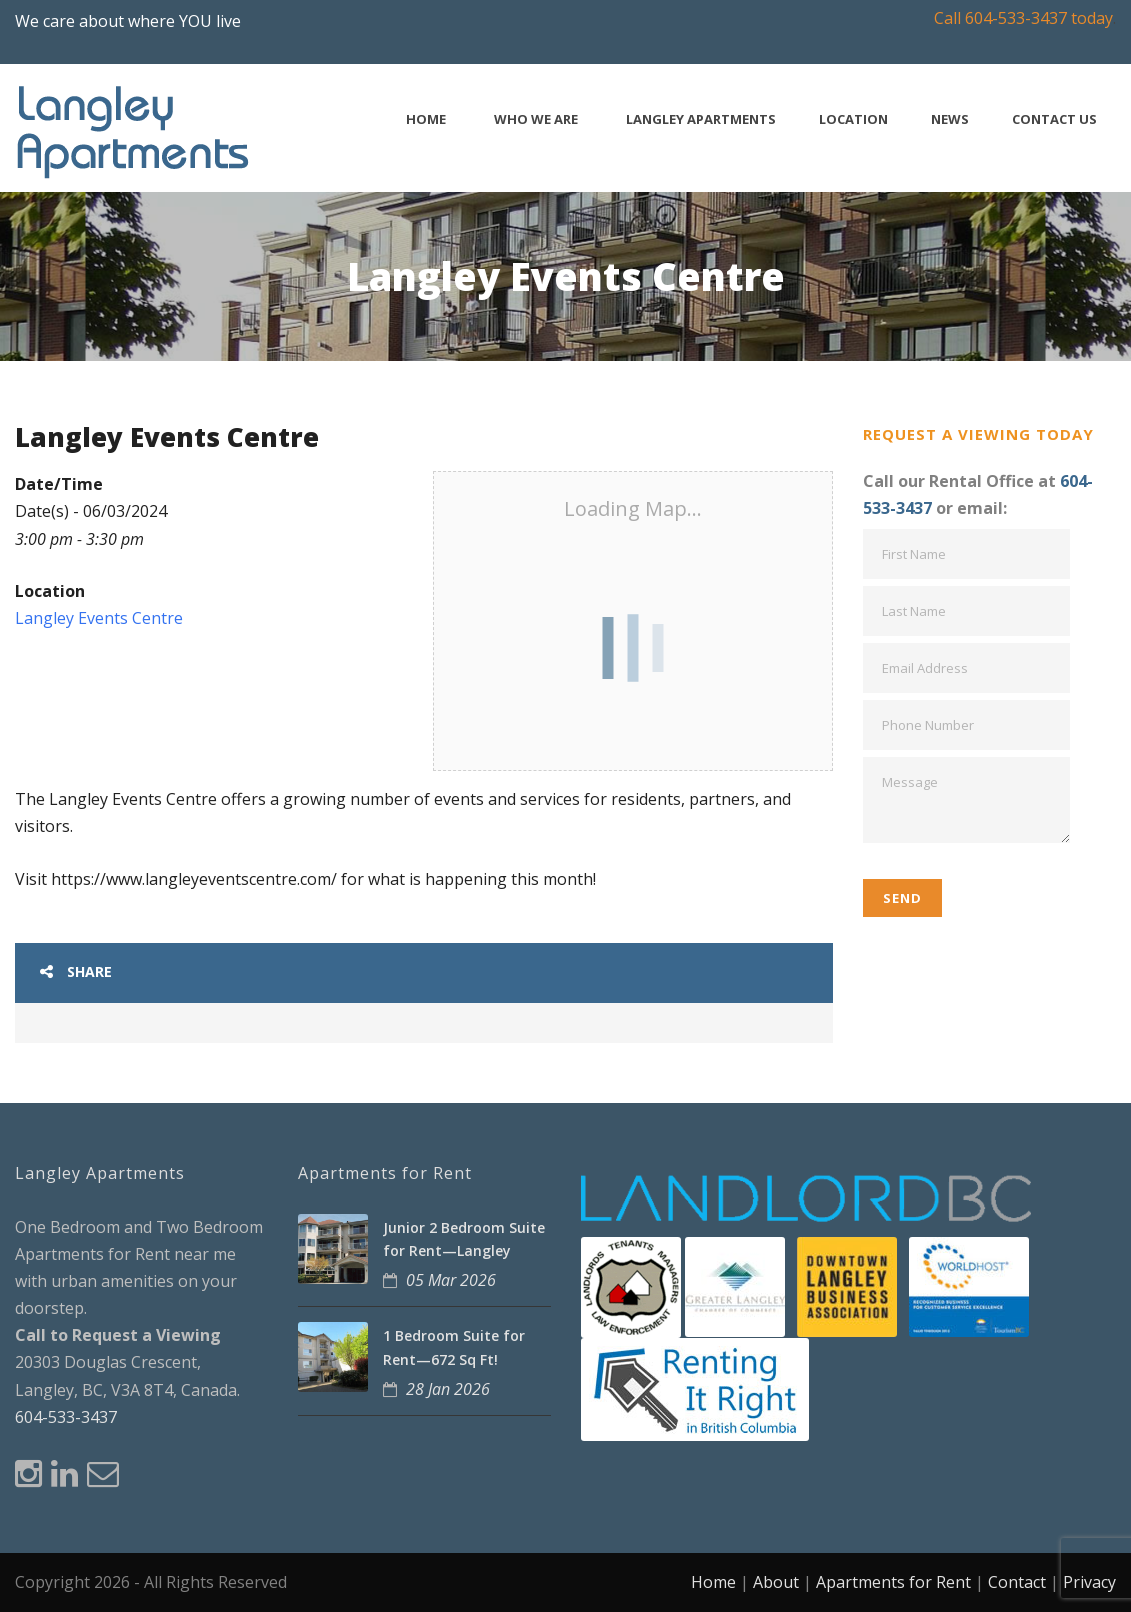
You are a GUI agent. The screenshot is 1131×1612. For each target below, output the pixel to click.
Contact (1017, 1582)
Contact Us (1054, 119)
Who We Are (536, 119)
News (950, 119)
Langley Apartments (701, 119)
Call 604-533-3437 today (1023, 18)
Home (426, 119)
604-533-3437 (66, 1417)
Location (853, 119)
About (776, 1582)
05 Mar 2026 (451, 1280)
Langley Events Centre (99, 618)
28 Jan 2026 (448, 1389)
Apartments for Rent (893, 1582)
